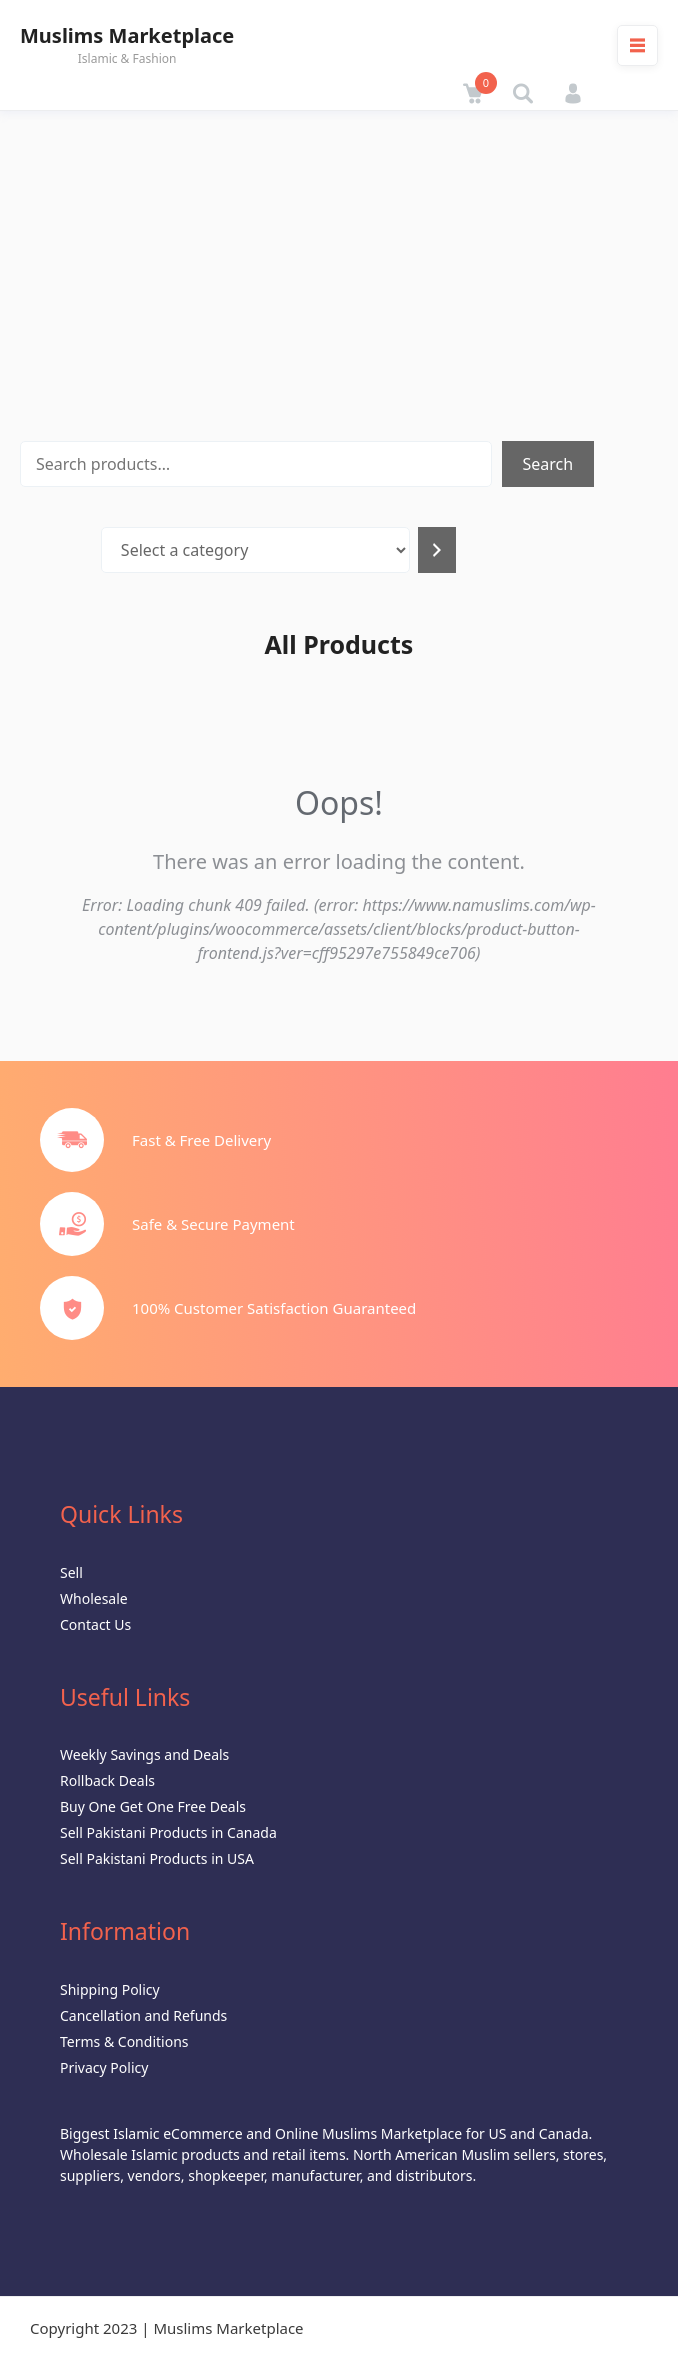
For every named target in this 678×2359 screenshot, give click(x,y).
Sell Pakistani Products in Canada (168, 1832)
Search (548, 464)
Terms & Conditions (124, 2041)
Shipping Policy (110, 1989)
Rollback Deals (107, 1780)
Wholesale (94, 1598)
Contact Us (95, 1624)
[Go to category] (437, 550)
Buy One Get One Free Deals (153, 1806)
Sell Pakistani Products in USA (157, 1858)
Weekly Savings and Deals (144, 1754)
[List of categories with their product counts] (255, 550)
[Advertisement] (339, 261)
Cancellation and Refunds (143, 2015)
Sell (71, 1572)
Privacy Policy (104, 2067)
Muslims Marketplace (127, 36)
